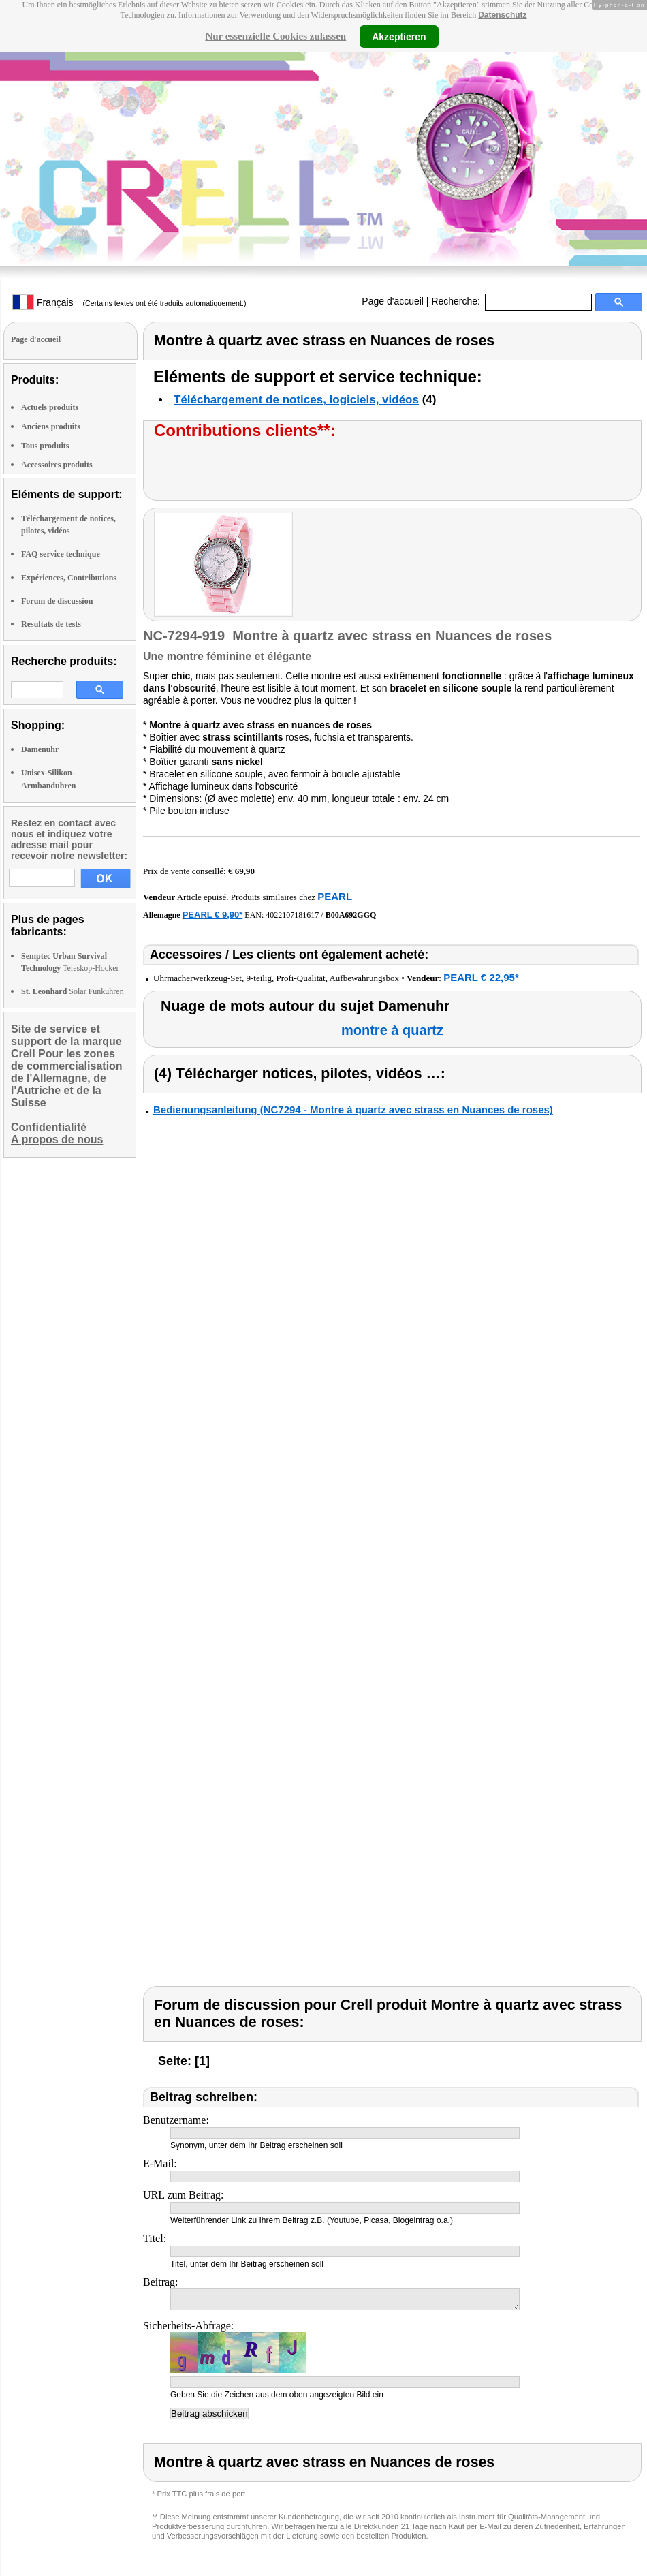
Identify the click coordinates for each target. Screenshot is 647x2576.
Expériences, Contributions (68, 578)
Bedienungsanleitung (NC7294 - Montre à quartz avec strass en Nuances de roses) (353, 1109)
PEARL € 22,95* (481, 977)
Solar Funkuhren (72, 991)
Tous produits (45, 445)
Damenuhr (40, 749)
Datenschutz (502, 15)
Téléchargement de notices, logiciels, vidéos (296, 399)
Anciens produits (50, 426)
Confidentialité (48, 1127)
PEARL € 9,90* (213, 915)
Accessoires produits (57, 464)
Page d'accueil (393, 301)
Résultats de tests (51, 624)
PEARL (334, 896)
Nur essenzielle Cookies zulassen (275, 36)
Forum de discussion (57, 601)
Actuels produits (49, 407)
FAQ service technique (60, 554)
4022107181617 (292, 915)
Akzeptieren (399, 36)
